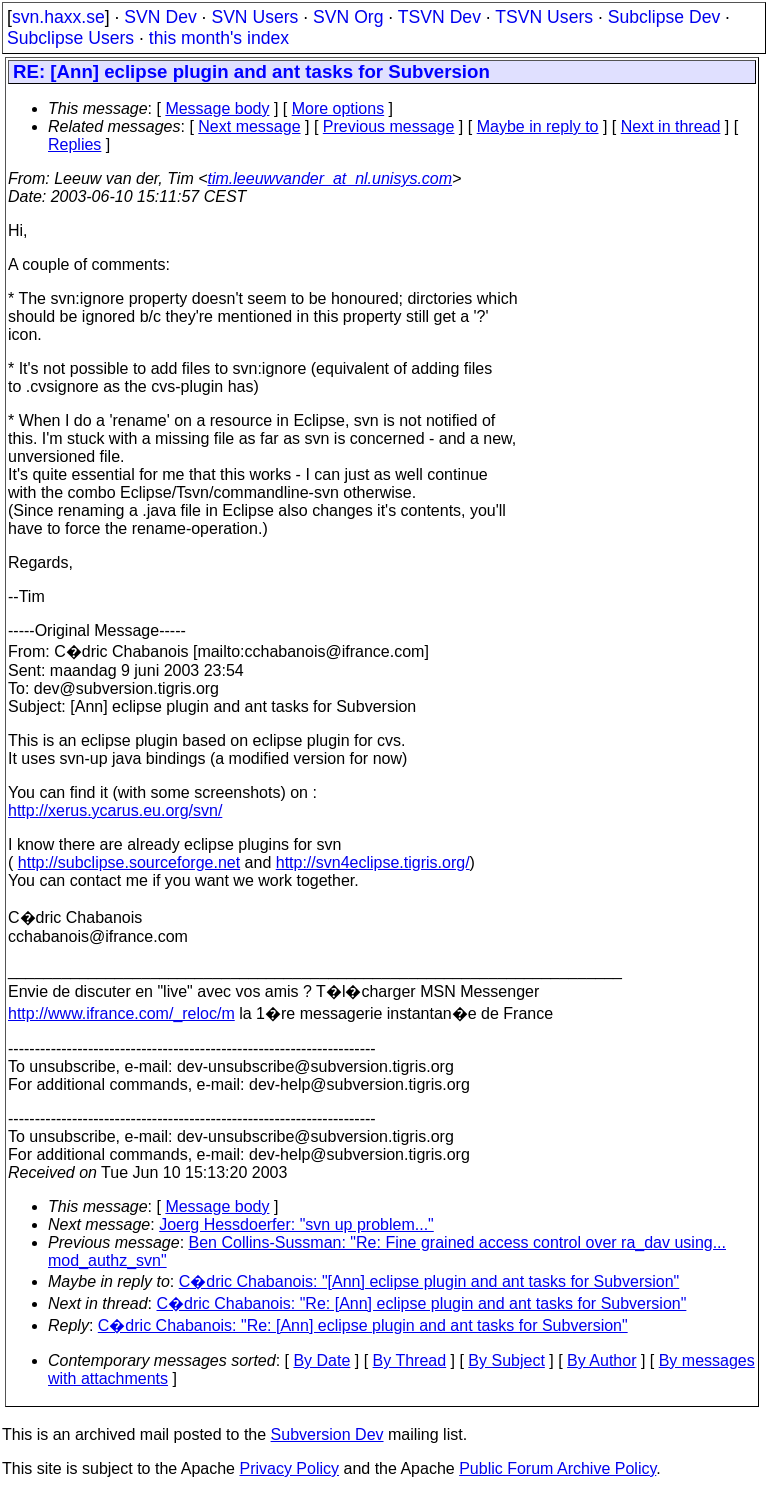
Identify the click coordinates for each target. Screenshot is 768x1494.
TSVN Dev (439, 17)
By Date (321, 1360)
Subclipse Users (70, 38)
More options (338, 108)
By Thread (410, 1360)
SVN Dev (160, 17)
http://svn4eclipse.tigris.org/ (373, 862)
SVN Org (348, 17)
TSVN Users (544, 17)
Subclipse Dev (664, 17)
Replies (74, 144)
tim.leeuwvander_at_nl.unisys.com (330, 178)
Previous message (389, 126)
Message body (217, 108)
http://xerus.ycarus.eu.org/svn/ (115, 810)
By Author (601, 1360)
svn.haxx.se (58, 17)
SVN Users (254, 17)
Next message (249, 126)
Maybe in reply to (538, 126)
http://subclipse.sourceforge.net (129, 862)
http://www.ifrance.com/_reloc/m (121, 1013)
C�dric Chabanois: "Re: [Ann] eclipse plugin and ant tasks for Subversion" (422, 1303)
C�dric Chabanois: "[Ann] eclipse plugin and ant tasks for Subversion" (429, 1281)
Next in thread (671, 126)
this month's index (219, 38)
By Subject (506, 1360)
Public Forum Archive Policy (557, 1468)
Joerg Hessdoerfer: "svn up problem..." (296, 1224)
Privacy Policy (289, 1468)
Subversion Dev (327, 1434)
